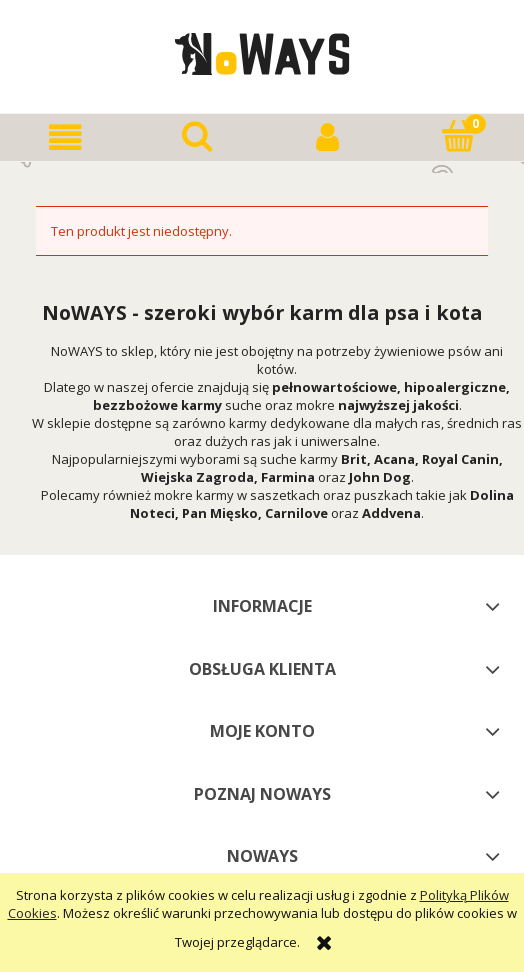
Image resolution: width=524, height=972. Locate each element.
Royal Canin (460, 459)
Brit (354, 459)
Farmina (288, 477)
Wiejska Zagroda (197, 477)
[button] (65, 137)
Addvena (391, 513)
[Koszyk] (458, 136)
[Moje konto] (327, 137)
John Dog (380, 477)
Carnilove (296, 513)
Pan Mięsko (220, 513)
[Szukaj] (196, 136)
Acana (394, 459)
